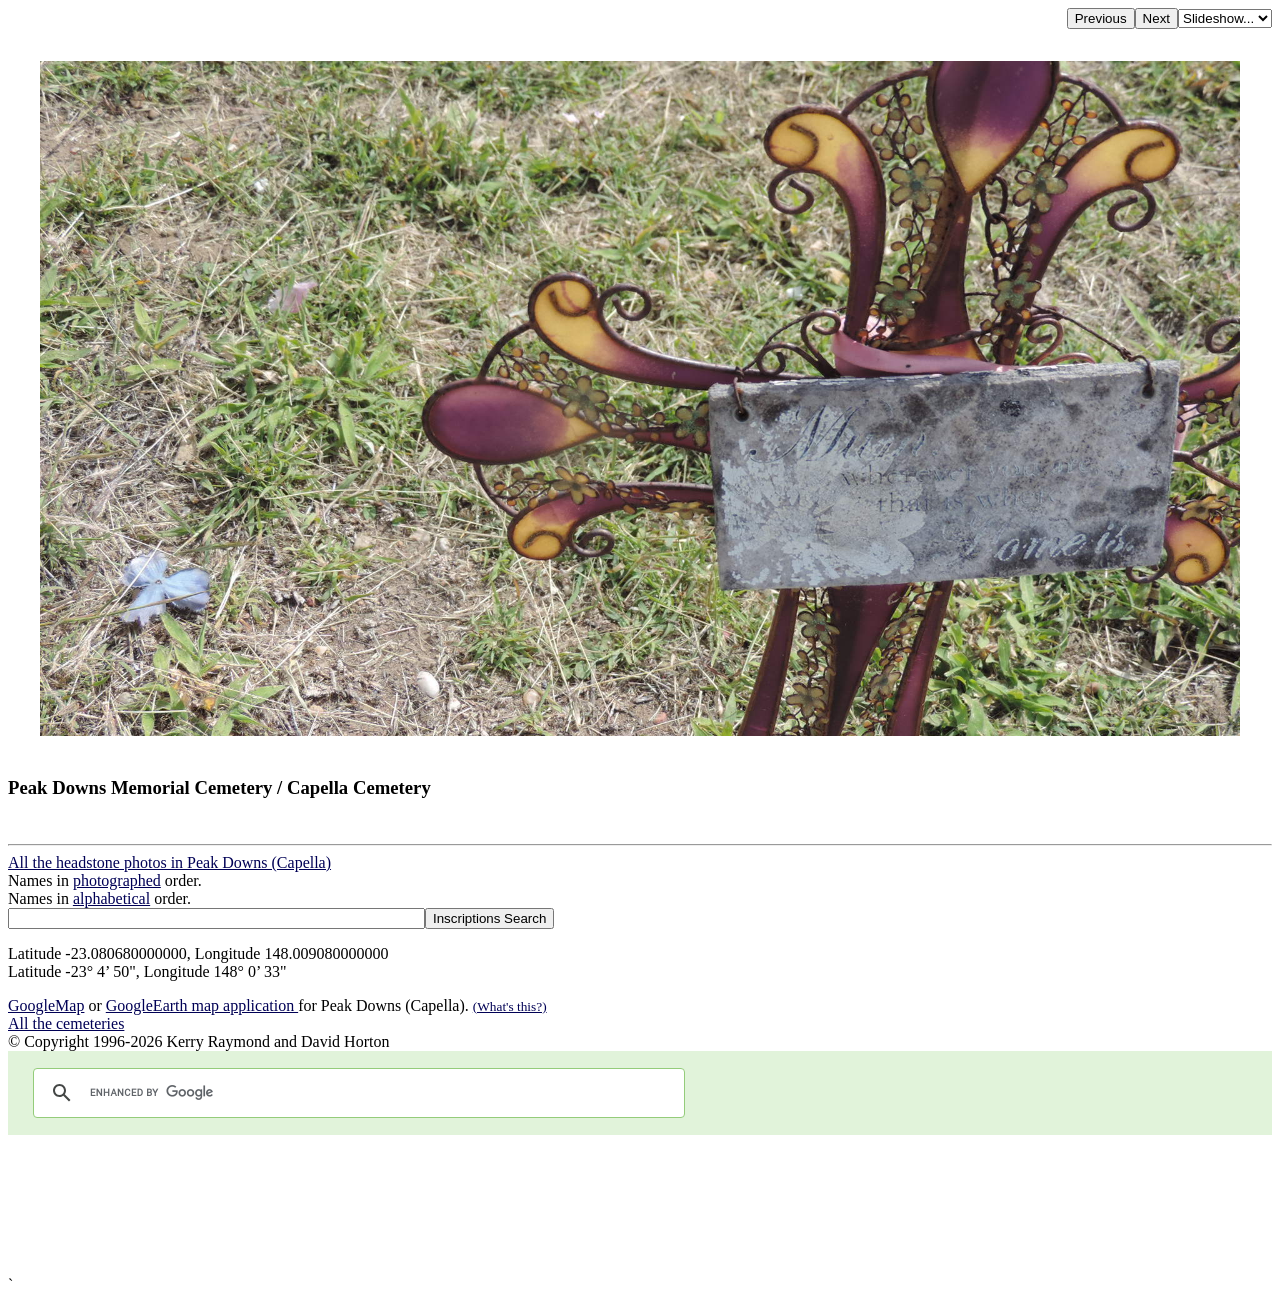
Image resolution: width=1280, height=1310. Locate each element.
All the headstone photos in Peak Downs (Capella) (169, 862)
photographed (117, 880)
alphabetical (111, 898)
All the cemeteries (66, 1023)
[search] (356, 1093)
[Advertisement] (608, 1205)
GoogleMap (46, 1005)
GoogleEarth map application (202, 1005)
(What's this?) (510, 1006)
